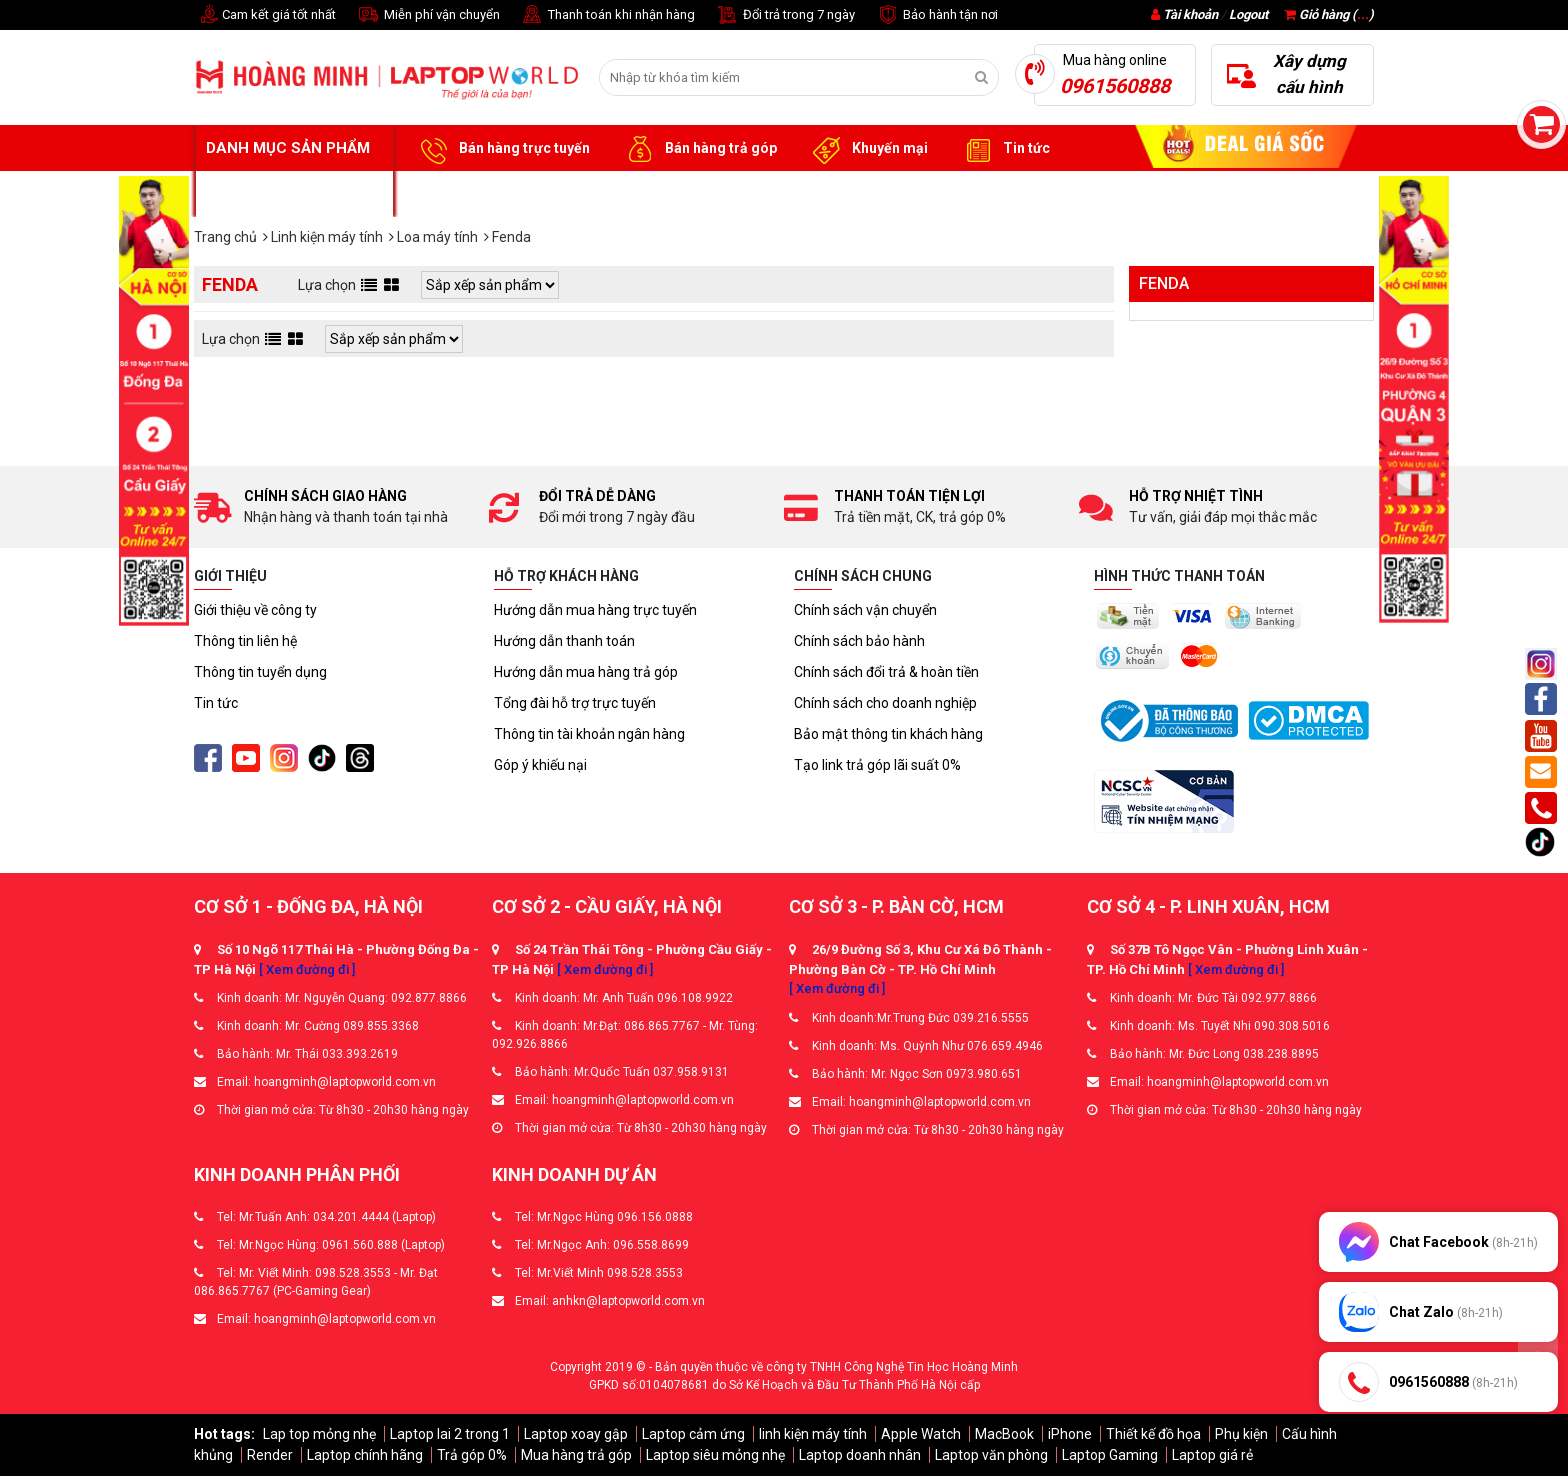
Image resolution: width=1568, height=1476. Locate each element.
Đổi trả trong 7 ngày (785, 15)
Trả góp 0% (472, 1455)
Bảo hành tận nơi (936, 15)
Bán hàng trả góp (698, 149)
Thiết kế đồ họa (1153, 1434)
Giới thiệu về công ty (255, 610)
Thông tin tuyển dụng (260, 672)
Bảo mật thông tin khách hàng (888, 734)
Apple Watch (921, 1434)
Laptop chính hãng (365, 1455)
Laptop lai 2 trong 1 (450, 1434)
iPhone (1070, 1434)
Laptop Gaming (1110, 1455)
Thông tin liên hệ (245, 641)
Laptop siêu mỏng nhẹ (715, 1455)
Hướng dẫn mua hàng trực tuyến (595, 610)
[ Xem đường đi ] (307, 969)
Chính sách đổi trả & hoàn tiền (886, 672)
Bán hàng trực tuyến (502, 149)
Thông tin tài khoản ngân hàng (589, 734)
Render (270, 1455)
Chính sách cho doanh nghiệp (885, 703)
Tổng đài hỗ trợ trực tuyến (575, 703)
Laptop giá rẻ (1212, 1455)
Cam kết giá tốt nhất (265, 15)
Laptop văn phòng (991, 1455)
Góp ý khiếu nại (540, 765)
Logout (1248, 14)
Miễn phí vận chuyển (428, 15)
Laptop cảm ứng (693, 1434)
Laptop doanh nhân (860, 1455)
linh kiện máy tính (813, 1434)
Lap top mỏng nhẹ (319, 1434)
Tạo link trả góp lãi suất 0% (877, 765)
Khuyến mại (867, 149)
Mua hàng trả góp (576, 1455)
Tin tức (1004, 149)
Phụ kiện (1241, 1434)
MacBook (1004, 1434)
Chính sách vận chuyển (865, 610)
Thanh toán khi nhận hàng (607, 15)
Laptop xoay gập (576, 1434)
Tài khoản (1190, 14)
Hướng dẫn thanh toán (564, 641)
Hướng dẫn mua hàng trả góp (586, 672)
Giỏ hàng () (1329, 14)
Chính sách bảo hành (859, 641)
